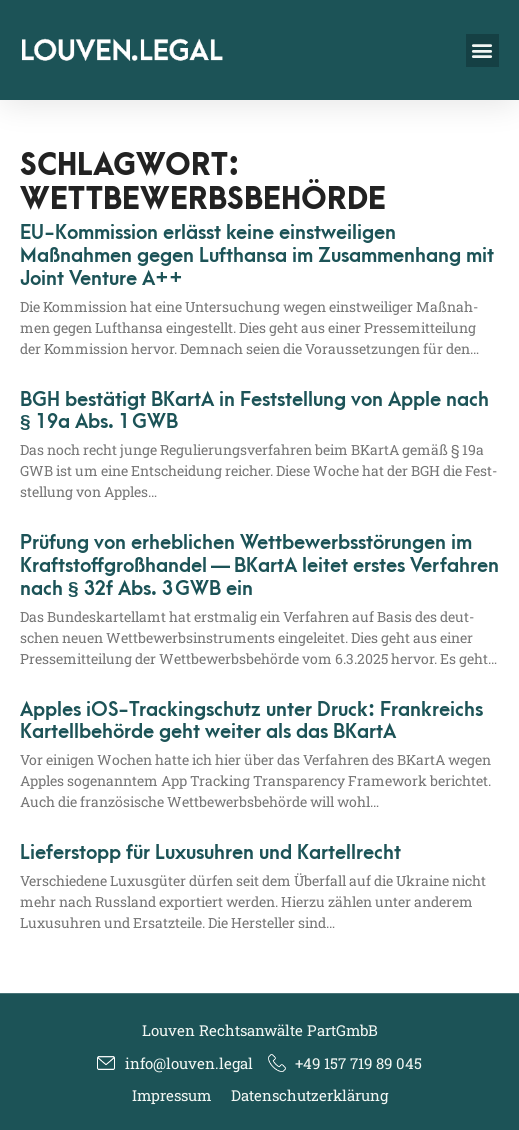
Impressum (171, 1095)
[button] (482, 50)
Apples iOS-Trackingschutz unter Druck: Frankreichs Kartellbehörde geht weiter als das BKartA (251, 721)
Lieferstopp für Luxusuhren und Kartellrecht (210, 853)
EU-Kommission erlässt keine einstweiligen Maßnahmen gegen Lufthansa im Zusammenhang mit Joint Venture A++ (257, 256)
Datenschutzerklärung (309, 1095)
